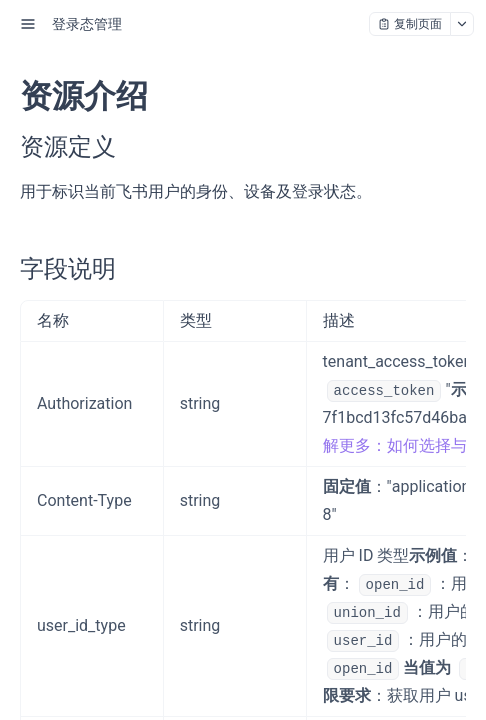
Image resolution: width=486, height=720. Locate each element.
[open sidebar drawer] (28, 24)
